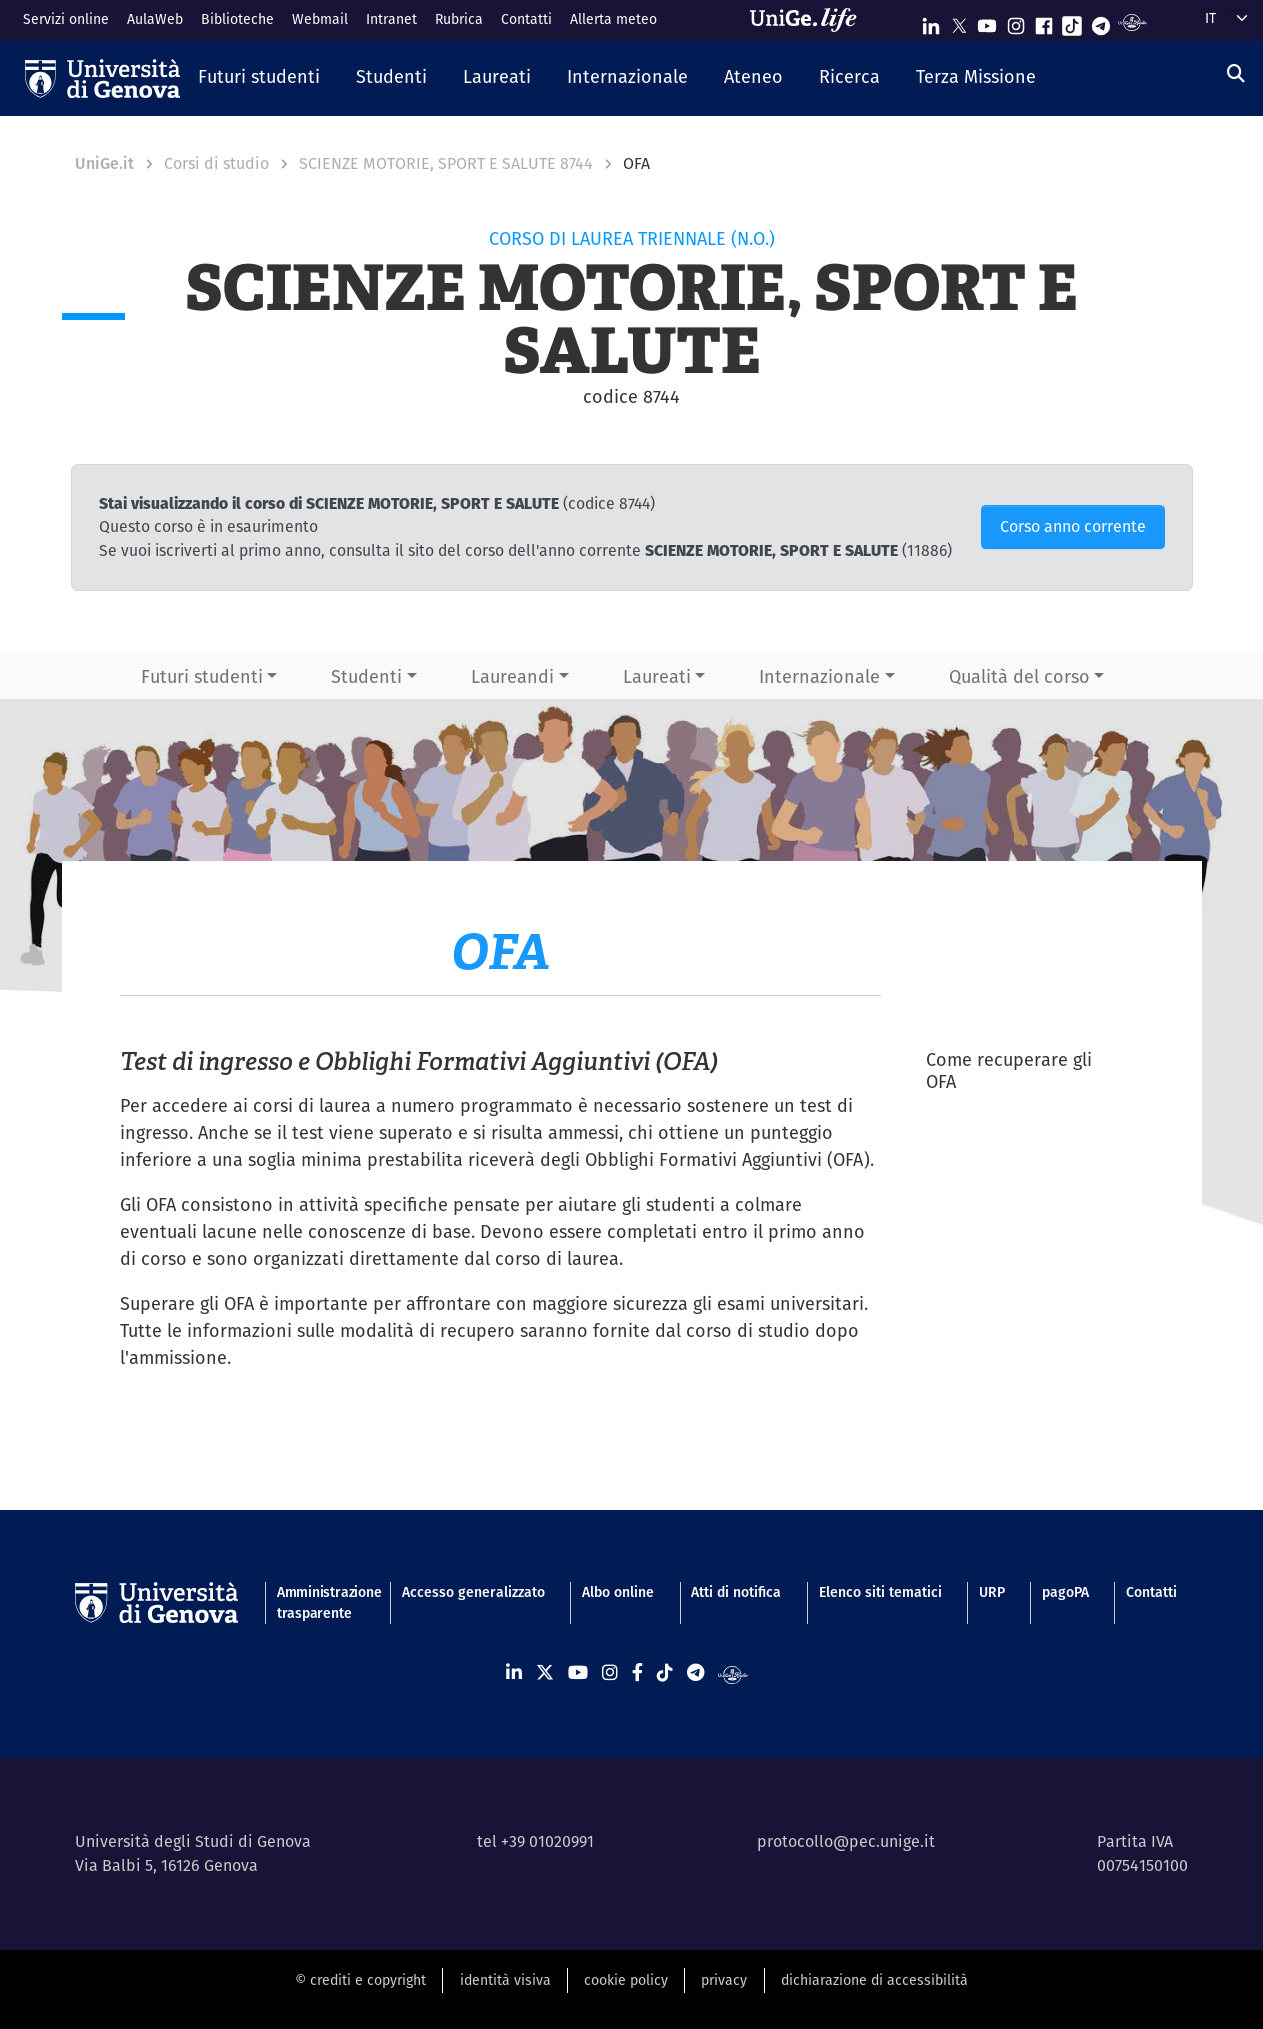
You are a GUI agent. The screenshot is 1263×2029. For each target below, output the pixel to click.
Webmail (320, 19)
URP (992, 1592)
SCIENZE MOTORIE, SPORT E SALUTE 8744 (446, 163)
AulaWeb (155, 19)
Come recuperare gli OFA (1009, 1071)
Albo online (618, 1592)
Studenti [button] (366, 676)
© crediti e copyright (360, 1980)
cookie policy (626, 1980)
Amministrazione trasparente (321, 1602)
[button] (259, 78)
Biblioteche (237, 19)
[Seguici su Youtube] (987, 21)
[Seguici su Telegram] (1101, 21)
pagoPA (1065, 1592)
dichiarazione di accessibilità (874, 1980)
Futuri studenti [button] (202, 676)
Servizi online (66, 19)
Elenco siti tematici (880, 1592)
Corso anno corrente (1073, 526)
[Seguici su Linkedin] (931, 21)
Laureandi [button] (512, 676)
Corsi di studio (216, 163)
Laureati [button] (657, 676)
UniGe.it (104, 163)
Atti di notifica (736, 1592)
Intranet (391, 19)
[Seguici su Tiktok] (1072, 21)
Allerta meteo (613, 19)
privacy (724, 1980)
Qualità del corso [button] (1019, 676)
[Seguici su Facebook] (1044, 21)
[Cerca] (1236, 73)
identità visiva (505, 1980)
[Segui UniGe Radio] (1132, 21)
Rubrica (459, 19)
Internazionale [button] (819, 676)
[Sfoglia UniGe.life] (810, 20)
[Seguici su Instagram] (1016, 21)
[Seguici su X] (959, 21)
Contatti (526, 19)
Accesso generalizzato (473, 1592)
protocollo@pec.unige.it (846, 1841)
